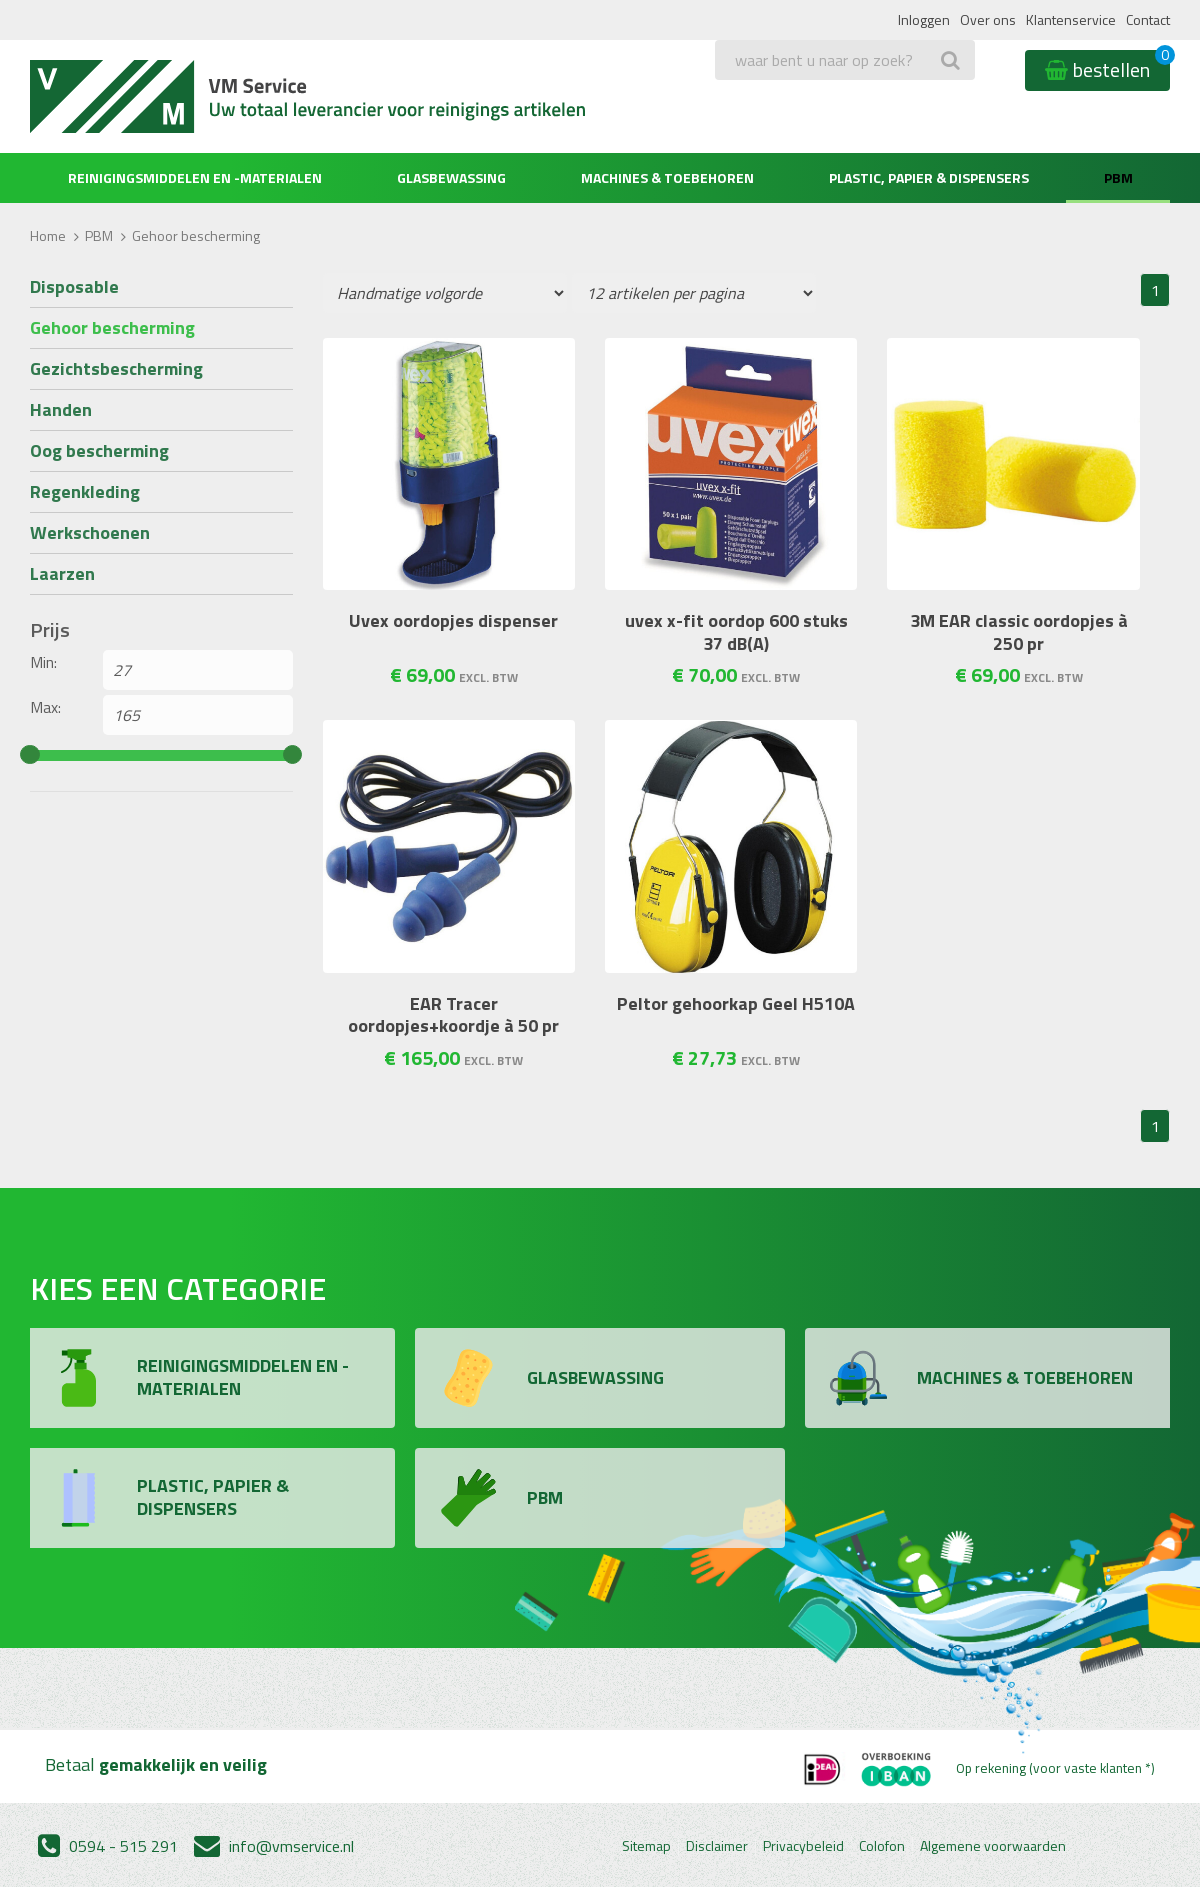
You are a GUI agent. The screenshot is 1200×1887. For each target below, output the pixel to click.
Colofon (882, 1846)
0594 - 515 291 (108, 1846)
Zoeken (745, 100)
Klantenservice (1071, 19)
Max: (45, 707)
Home (48, 235)
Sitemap (646, 1846)
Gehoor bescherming (112, 327)
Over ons (988, 19)
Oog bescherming (99, 450)
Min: (43, 662)
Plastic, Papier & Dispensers (929, 177)
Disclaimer (717, 1846)
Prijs (50, 630)
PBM (1118, 177)
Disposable (74, 286)
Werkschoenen (90, 532)
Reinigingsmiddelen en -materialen (195, 177)
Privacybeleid (803, 1846)
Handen (61, 409)
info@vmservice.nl (274, 1846)
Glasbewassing (451, 177)
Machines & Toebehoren (667, 177)
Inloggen (924, 19)
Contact (1148, 19)
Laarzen (62, 573)
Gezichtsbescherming (116, 368)
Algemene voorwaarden (993, 1846)
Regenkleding (85, 491)
